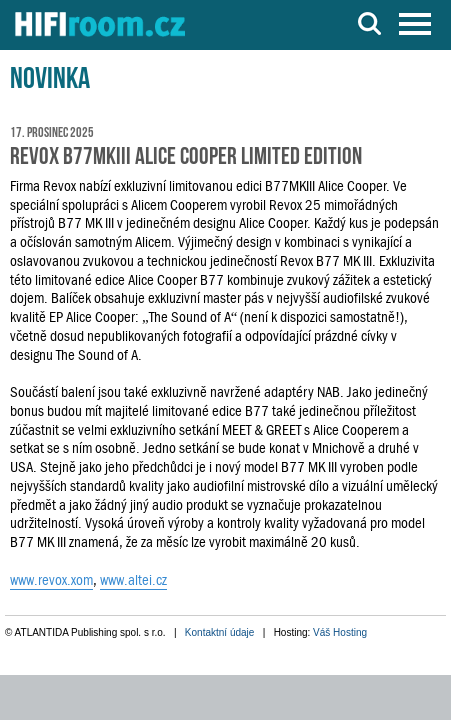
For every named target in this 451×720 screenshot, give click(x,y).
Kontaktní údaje (220, 632)
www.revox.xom (51, 580)
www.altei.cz (133, 580)
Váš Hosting (340, 632)
